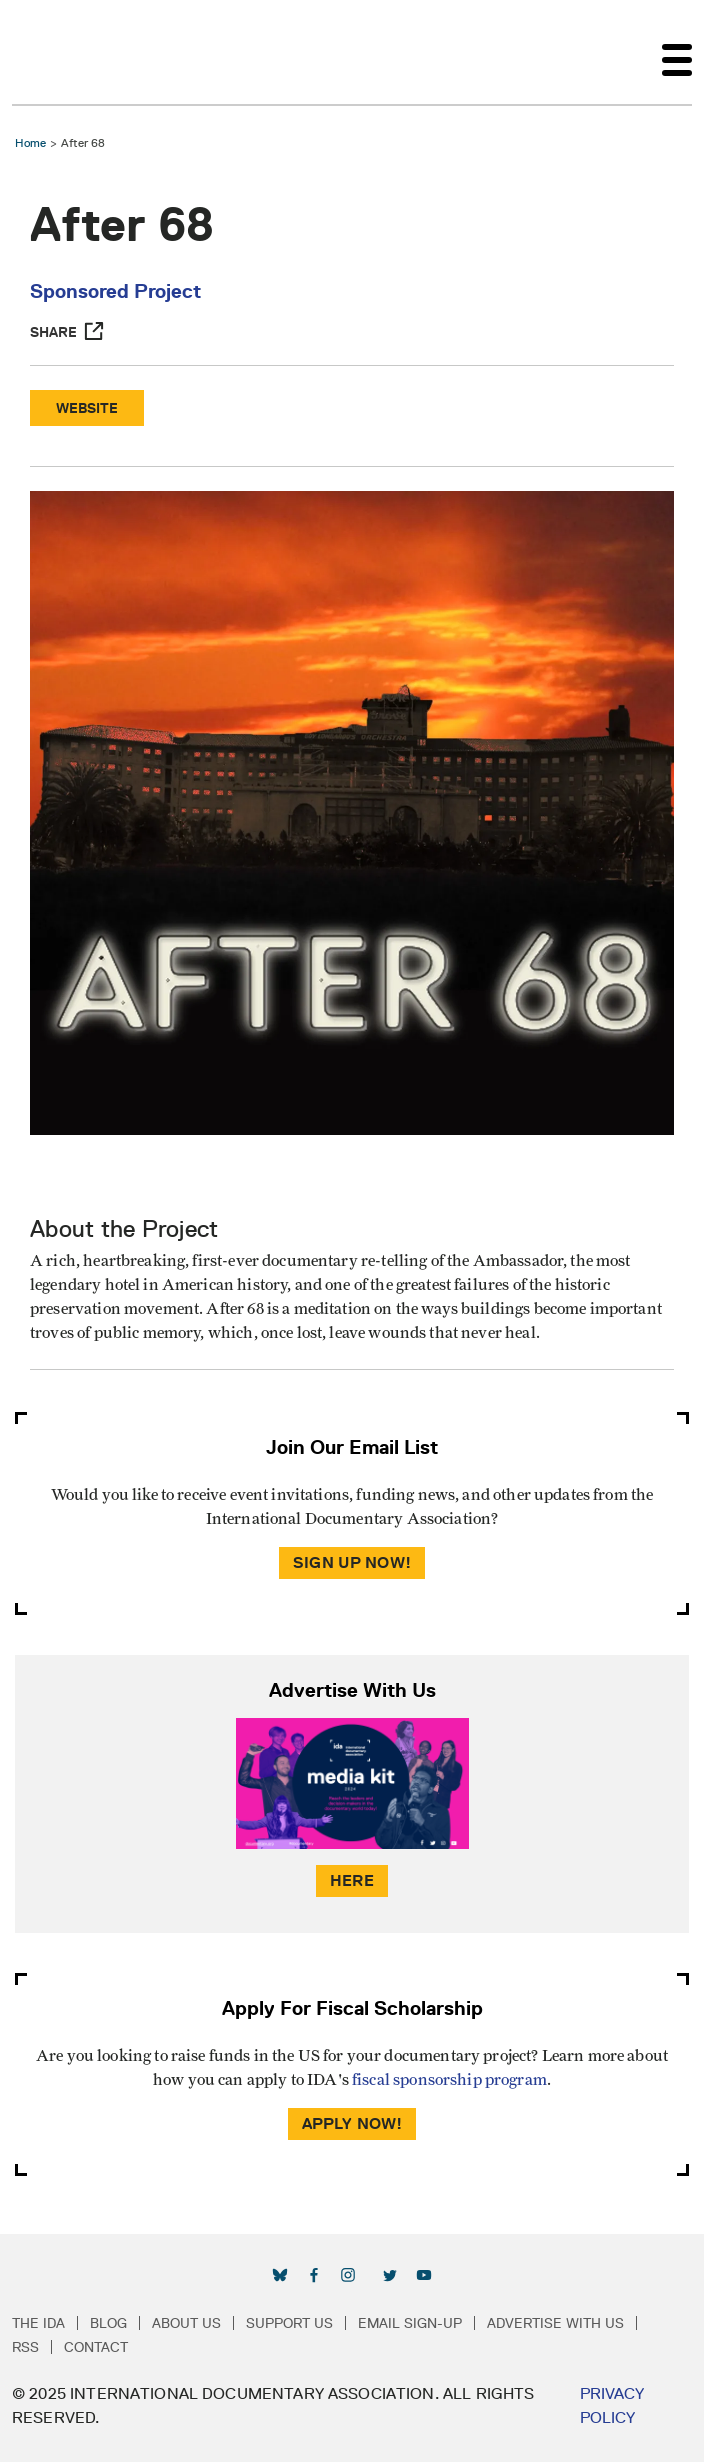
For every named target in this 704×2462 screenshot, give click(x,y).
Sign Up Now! (352, 1562)
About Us (186, 2323)
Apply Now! (352, 2123)
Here (352, 1880)
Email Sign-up (410, 2323)
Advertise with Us (555, 2323)
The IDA (38, 2323)
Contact (96, 2347)
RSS (25, 2347)
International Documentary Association (48, 52)
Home (30, 142)
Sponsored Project (115, 291)
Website (87, 408)
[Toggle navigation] (677, 52)
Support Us (289, 2323)
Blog (108, 2323)
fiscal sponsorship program (449, 2080)
